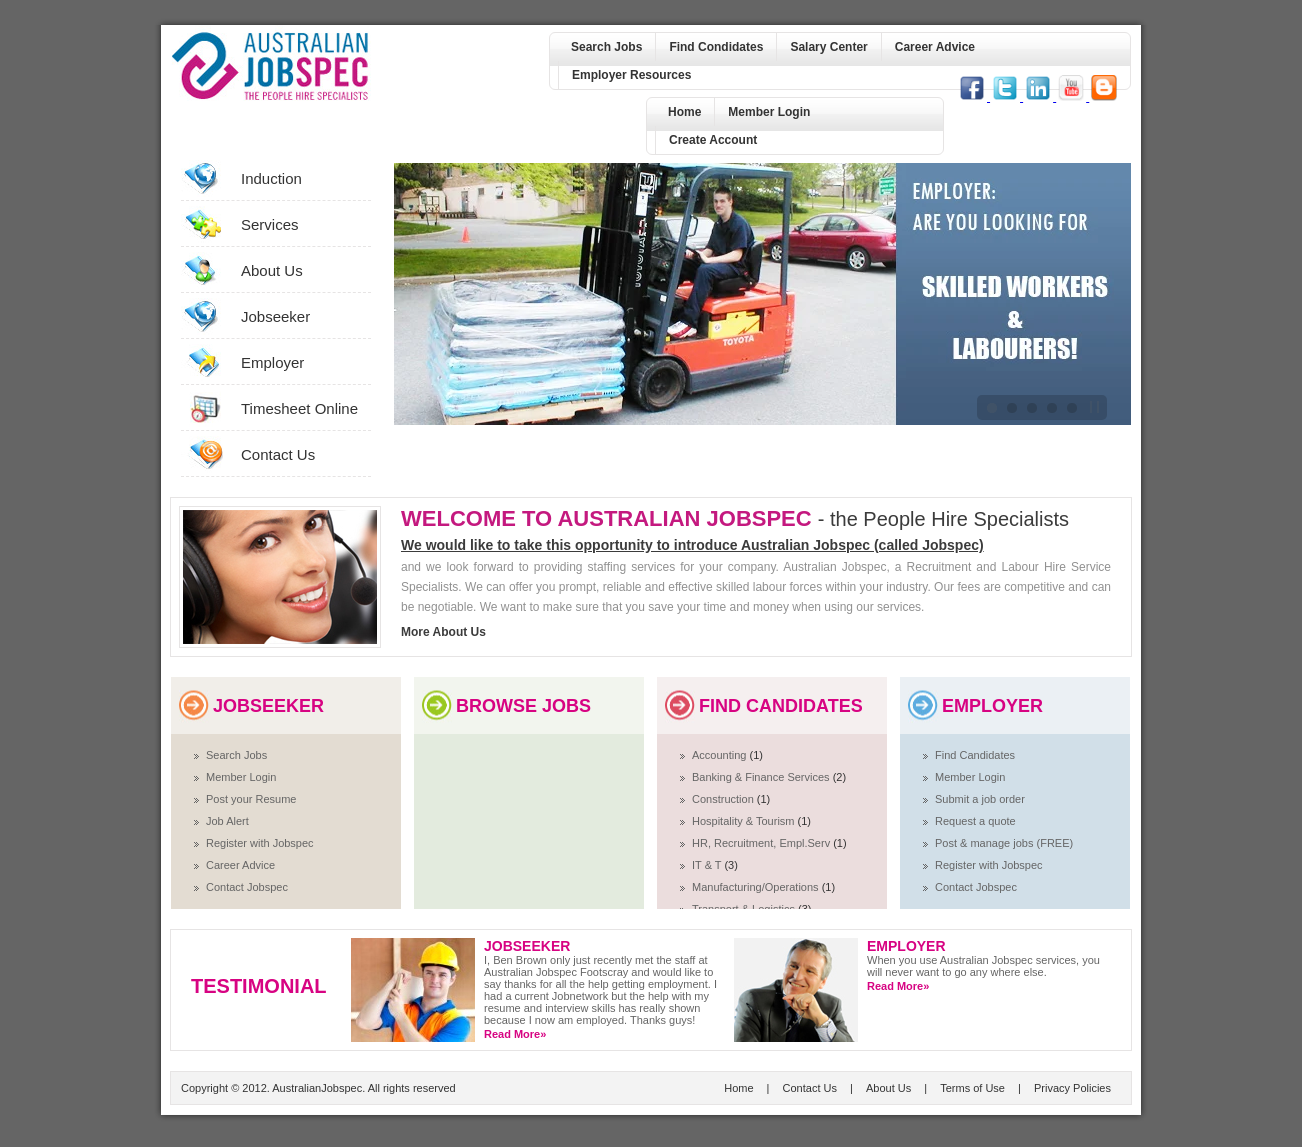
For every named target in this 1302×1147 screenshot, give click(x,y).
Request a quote (975, 821)
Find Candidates (975, 755)
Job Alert (227, 821)
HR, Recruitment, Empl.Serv (762, 843)
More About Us (443, 632)
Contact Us (278, 454)
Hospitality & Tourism (745, 821)
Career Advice (935, 47)
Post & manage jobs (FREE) (1004, 843)
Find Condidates (716, 47)
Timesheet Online (299, 408)
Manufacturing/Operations (757, 887)
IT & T (708, 865)
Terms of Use (972, 1088)
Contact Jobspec (247, 887)
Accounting (720, 755)
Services (270, 224)
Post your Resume (251, 799)
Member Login (769, 112)
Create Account (713, 140)
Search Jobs (606, 47)
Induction (271, 178)
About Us (272, 270)
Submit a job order (980, 799)
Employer (272, 362)
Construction (724, 799)
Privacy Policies (1072, 1088)
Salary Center (828, 47)
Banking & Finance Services (762, 777)
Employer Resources (631, 75)
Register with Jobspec (260, 843)
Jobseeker (275, 316)
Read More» (515, 1034)
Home (684, 112)
